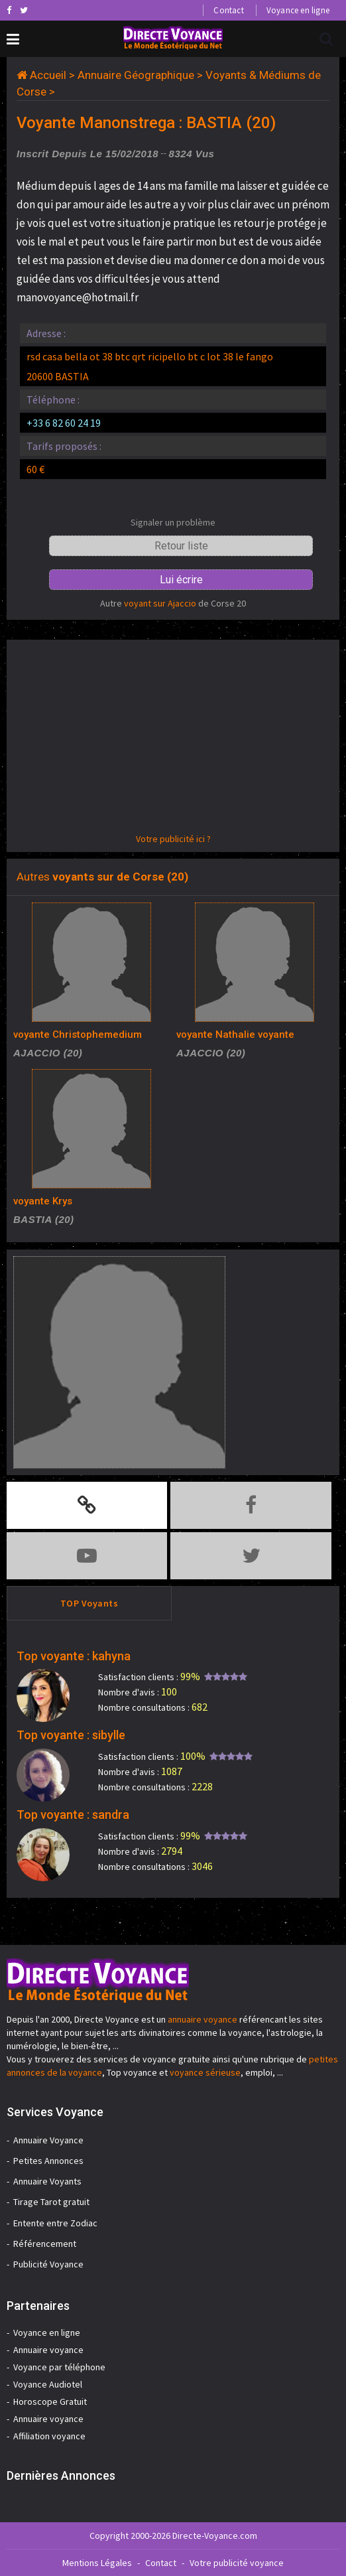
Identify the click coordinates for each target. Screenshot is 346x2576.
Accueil (48, 75)
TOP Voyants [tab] (89, 1603)
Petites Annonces (48, 2161)
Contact (228, 10)
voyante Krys (42, 1201)
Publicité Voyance (48, 2264)
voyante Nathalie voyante (235, 1034)
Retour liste (181, 545)
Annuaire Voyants (47, 2181)
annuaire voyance (202, 2019)
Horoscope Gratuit (50, 2401)
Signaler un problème (173, 522)
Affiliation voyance (49, 2436)
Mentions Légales (97, 2563)
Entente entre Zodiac (55, 2223)
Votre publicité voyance (237, 2563)
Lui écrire (181, 579)
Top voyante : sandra (73, 1815)
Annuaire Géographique (136, 75)
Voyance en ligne (297, 10)
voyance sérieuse (205, 2072)
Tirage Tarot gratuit (51, 2202)
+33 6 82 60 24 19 (64, 422)
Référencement (44, 2244)
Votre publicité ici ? (173, 839)
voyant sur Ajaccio (160, 603)
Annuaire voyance (48, 2350)
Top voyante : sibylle (71, 1735)
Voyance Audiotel (47, 2384)
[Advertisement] (173, 739)
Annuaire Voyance (48, 2140)
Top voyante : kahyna (74, 1656)
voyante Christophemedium (77, 1034)
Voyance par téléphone (59, 2367)
